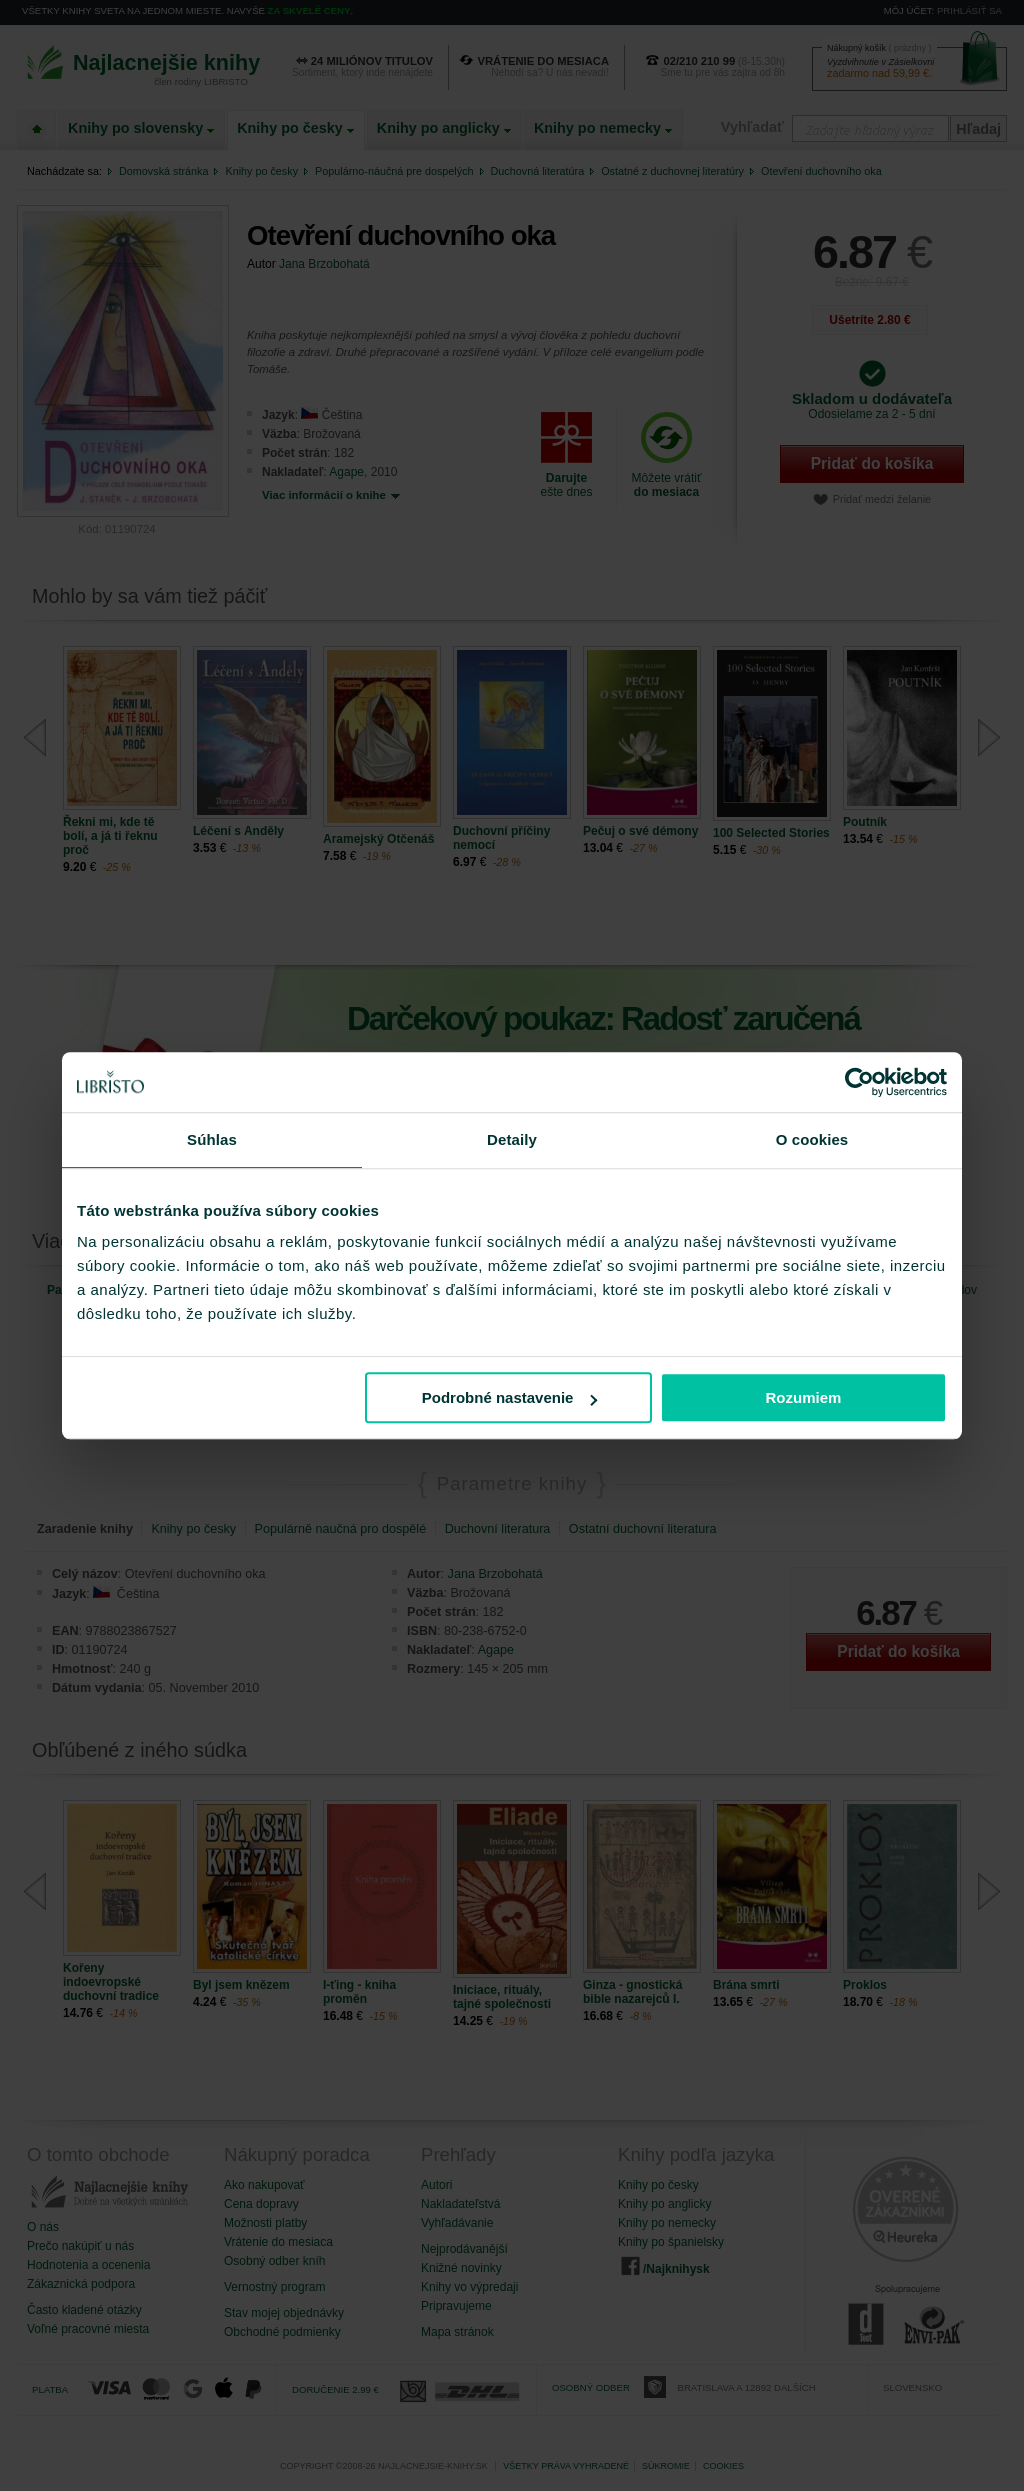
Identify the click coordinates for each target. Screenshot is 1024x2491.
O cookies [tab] (812, 1139)
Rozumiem (804, 1397)
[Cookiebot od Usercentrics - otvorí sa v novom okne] (859, 1082)
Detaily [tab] (512, 1139)
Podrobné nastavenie (510, 1397)
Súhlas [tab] (212, 1139)
